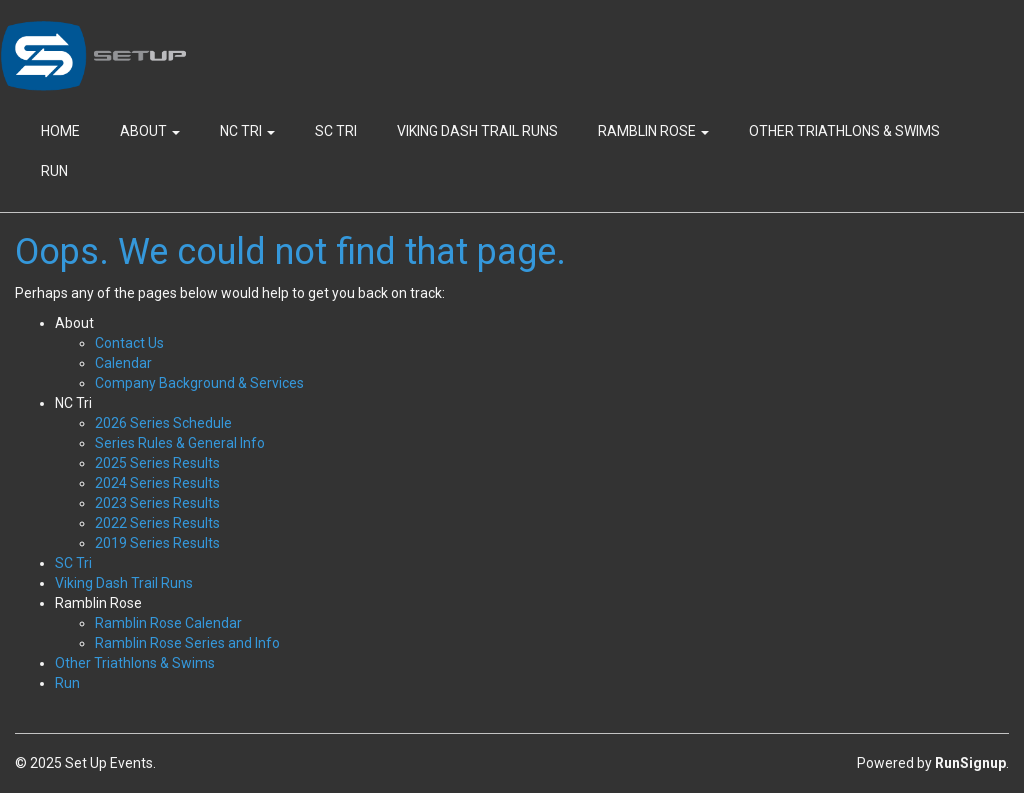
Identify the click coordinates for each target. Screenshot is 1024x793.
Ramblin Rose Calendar (168, 623)
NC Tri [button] (247, 131)
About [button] (150, 131)
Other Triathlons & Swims (844, 131)
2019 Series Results (157, 543)
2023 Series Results (157, 503)
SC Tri (336, 131)
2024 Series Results (157, 483)
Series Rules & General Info (180, 443)
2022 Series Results (157, 523)
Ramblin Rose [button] (653, 131)
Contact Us (129, 343)
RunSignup (970, 763)
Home (60, 131)
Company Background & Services (199, 383)
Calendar (123, 363)
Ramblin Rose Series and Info (187, 643)
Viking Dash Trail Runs (477, 131)
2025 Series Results (157, 463)
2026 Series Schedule (163, 423)
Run (54, 171)
